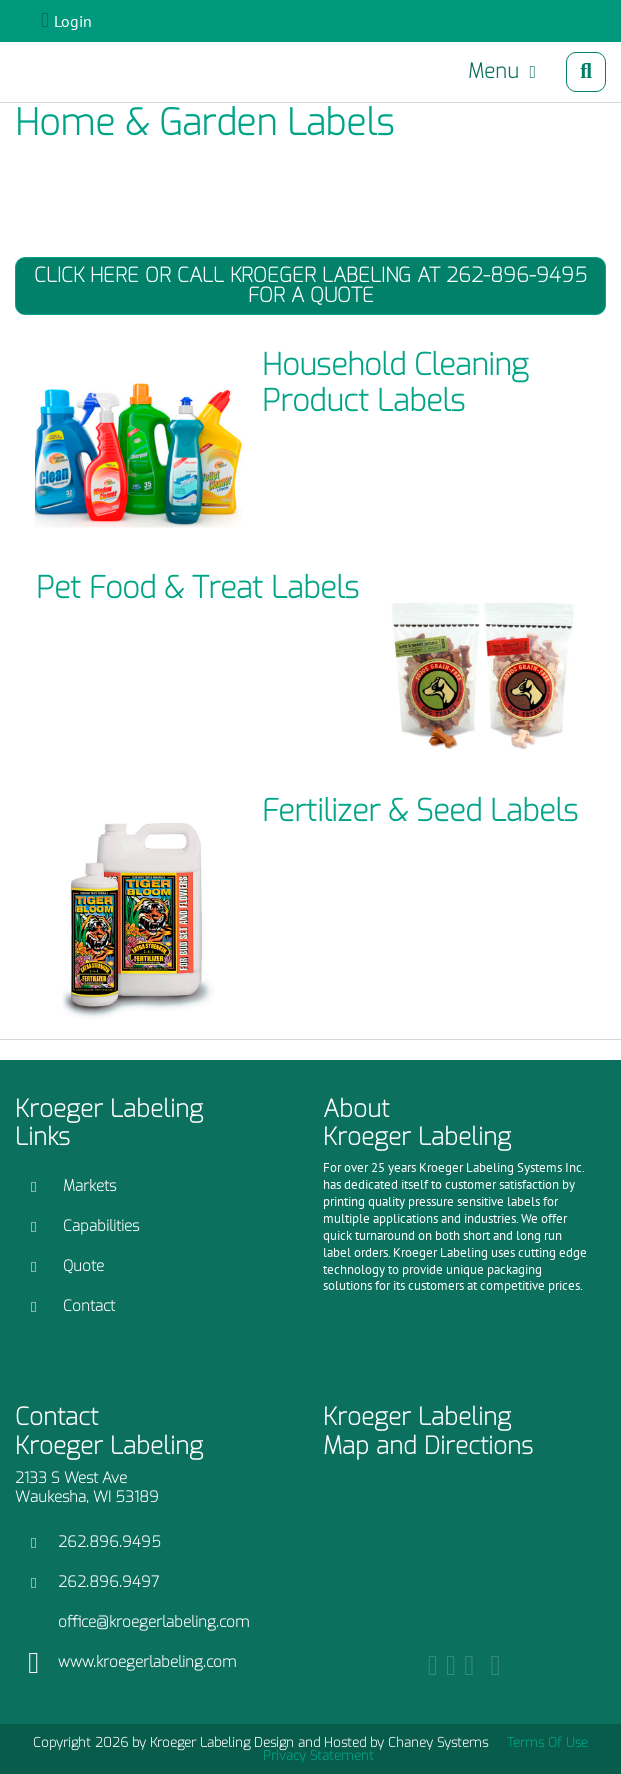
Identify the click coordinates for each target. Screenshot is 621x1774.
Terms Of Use (547, 1742)
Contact (89, 1306)
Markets (89, 1186)
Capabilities (101, 1226)
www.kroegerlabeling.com (147, 1662)
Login (73, 21)
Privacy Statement (318, 1755)
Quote (83, 1266)
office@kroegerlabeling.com (153, 1622)
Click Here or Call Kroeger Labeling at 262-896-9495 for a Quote (310, 285)
